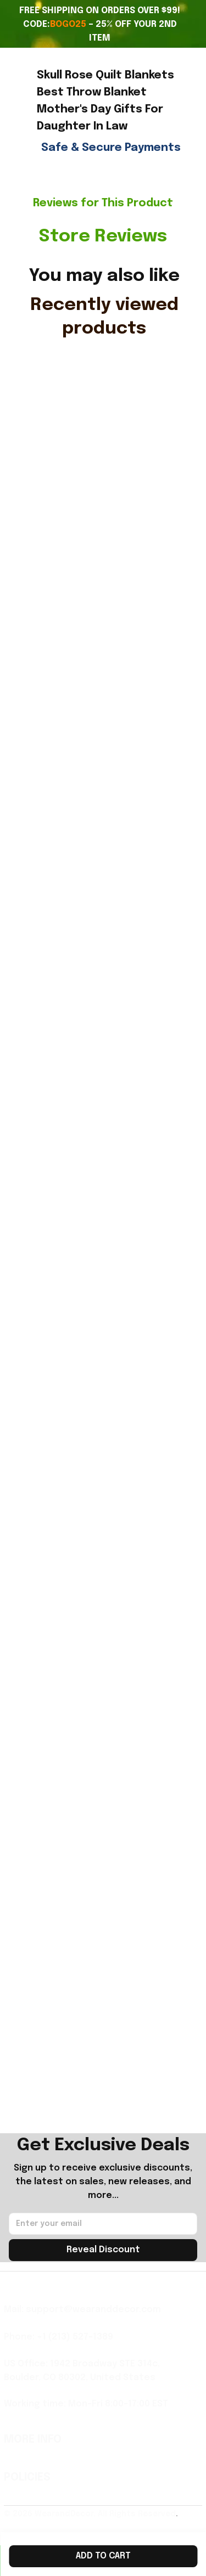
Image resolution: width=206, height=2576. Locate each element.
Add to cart (103, 2556)
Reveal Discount (103, 2249)
